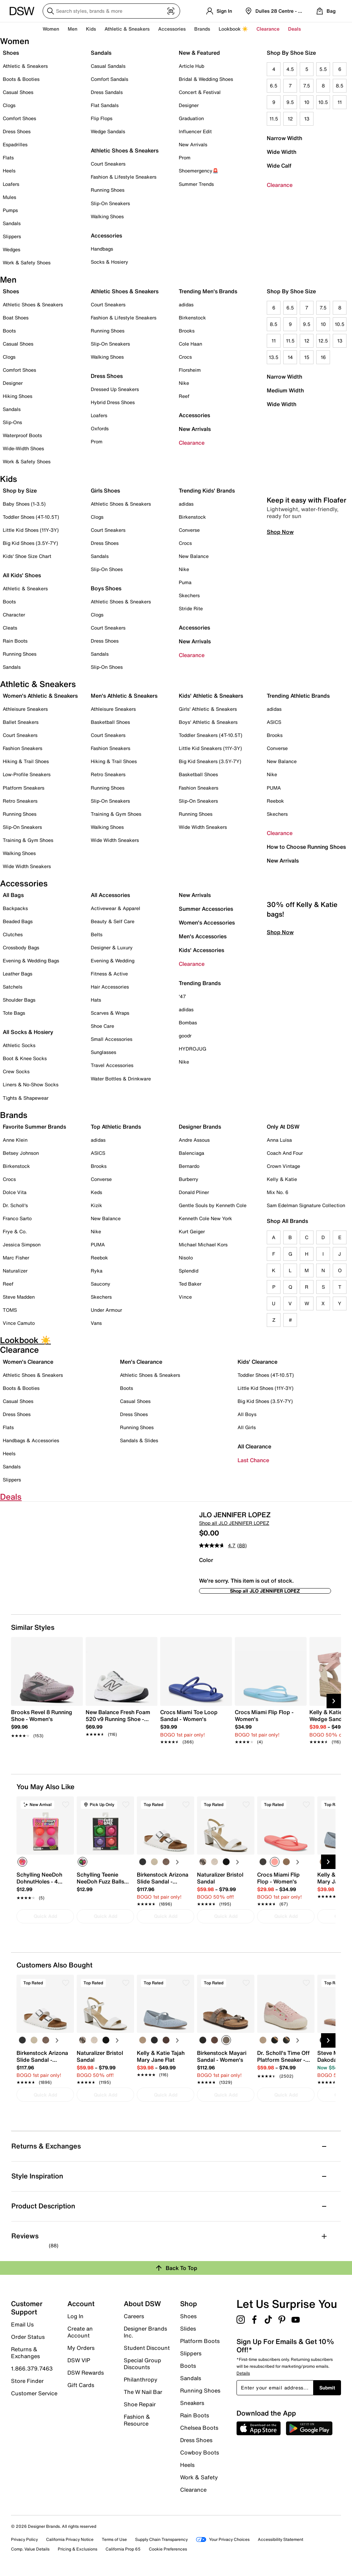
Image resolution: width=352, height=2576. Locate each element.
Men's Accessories (203, 936)
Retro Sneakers (20, 800)
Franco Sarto (17, 1218)
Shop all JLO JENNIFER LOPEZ (234, 1523)
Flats (8, 157)
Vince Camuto (19, 1323)
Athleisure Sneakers (25, 708)
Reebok (275, 800)
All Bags (13, 895)
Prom (184, 157)
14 (290, 357)
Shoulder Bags (19, 999)
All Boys (247, 1414)
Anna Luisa (279, 1139)
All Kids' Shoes (22, 575)
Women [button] (51, 28)
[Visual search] (171, 11)
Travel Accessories (112, 1065)
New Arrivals (193, 144)
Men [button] (72, 28)
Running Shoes (107, 189)
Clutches (13, 934)
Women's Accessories (207, 922)
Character (14, 614)
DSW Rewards (85, 2372)
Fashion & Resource (137, 2420)
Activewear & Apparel (115, 908)
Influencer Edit (195, 131)
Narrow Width (284, 138)
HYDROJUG (192, 1048)
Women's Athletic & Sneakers (40, 695)
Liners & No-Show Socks (30, 1084)
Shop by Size (20, 490)
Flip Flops (101, 118)
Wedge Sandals (108, 131)
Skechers (189, 595)
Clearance (280, 185)
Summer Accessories (206, 909)
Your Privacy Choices (223, 2539)
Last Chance (253, 1460)
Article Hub (191, 66)
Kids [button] (91, 28)
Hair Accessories (110, 986)
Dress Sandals (107, 92)
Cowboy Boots (199, 2452)
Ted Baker (190, 1283)
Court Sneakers (108, 163)
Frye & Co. (15, 1231)
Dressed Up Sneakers (115, 389)
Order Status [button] (28, 2337)
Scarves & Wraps (110, 1012)
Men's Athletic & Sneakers (124, 695)
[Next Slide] (334, 1701)
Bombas (188, 1022)
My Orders (81, 2348)
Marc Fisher (16, 1257)
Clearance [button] (267, 28)
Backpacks (15, 908)
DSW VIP (78, 2360)
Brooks (187, 330)
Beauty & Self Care (112, 921)
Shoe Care (102, 1026)
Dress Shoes (17, 131)
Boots (9, 330)
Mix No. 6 (277, 1192)
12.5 (323, 340)
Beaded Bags (18, 921)
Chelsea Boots (199, 2428)
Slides (188, 2328)
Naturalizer (15, 1270)
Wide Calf (279, 165)
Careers (134, 2316)
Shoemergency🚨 (198, 170)
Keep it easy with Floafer (306, 596)
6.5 (273, 85)
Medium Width (285, 390)
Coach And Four (285, 1153)
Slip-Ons (12, 422)
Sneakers (192, 2403)
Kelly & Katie (282, 1179)
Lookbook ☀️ (233, 28)
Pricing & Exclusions (77, 2549)
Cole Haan (190, 343)
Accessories (194, 415)
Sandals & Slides (139, 1440)
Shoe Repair (140, 2404)
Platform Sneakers (23, 787)
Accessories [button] (172, 28)
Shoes (11, 53)
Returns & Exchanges (25, 2352)
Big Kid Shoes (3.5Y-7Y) (30, 543)
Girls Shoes (105, 490)
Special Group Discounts (142, 2363)
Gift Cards (80, 2384)
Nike (184, 383)
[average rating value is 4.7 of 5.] (218, 1545)
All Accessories (110, 895)
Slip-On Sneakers (110, 203)
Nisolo (186, 1257)
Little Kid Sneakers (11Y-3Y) (210, 748)
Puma (185, 582)
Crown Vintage (283, 1166)
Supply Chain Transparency (161, 2539)
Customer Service (34, 2393)
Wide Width (281, 152)
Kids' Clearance (257, 1362)
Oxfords (100, 428)
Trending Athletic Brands (298, 695)
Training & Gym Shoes (28, 840)
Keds (96, 1192)
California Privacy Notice (70, 2539)
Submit (327, 2387)
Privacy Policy (24, 2539)
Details (243, 2373)
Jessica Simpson (22, 1244)
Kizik (96, 1205)
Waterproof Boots (22, 435)
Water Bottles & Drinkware (121, 1078)
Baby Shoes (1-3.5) (24, 503)
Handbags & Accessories (31, 1440)
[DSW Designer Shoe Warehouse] (22, 10)
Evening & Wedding (112, 960)
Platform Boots (200, 2341)
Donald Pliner (194, 1192)
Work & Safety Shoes (27, 262)
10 (306, 102)
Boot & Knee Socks (25, 1058)
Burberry (188, 1179)
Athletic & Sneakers (25, 66)
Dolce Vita (14, 1192)
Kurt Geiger (192, 1231)
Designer (189, 105)
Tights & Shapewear (25, 1097)
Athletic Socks (19, 1045)
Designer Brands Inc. (145, 2332)
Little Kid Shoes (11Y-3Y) (31, 530)
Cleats (10, 627)
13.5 (273, 357)
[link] (45, 1720)
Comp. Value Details (30, 2549)
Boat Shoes (16, 317)
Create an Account (80, 2332)
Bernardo (189, 1166)
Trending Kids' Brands (207, 490)
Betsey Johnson (21, 1153)
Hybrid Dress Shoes (113, 402)
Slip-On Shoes (107, 569)
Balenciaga (191, 1153)
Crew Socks (16, 1071)
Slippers (12, 236)
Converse (189, 530)
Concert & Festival (200, 92)
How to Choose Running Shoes (306, 847)
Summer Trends (196, 184)
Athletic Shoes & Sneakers (124, 150)
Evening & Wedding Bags (31, 960)
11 (340, 102)
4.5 (290, 69)
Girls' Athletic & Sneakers (208, 708)
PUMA (274, 787)
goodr (185, 1035)
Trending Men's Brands (208, 291)
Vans (96, 1323)
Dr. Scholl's (15, 1205)
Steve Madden (19, 1296)
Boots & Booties (21, 79)
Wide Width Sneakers (27, 866)
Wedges (11, 249)
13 (306, 118)
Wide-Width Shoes (23, 448)
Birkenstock (192, 317)
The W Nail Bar (143, 2392)
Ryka (96, 1270)
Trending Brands (200, 983)
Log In (75, 2316)
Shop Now (280, 628)
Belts (96, 934)
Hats (96, 999)
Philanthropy (140, 2379)
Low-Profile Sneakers (27, 774)
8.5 (339, 85)
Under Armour (106, 1309)
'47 (182, 996)
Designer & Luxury (112, 947)
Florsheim (190, 369)
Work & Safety (199, 2477)
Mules (9, 197)
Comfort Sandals (109, 79)
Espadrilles (15, 144)
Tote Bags (14, 1012)
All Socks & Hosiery (28, 1032)
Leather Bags (17, 973)
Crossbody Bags (21, 947)
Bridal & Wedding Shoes (206, 79)
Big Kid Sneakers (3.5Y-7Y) (210, 761)
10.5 (323, 102)
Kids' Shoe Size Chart (27, 556)
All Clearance (254, 1446)
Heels (9, 170)
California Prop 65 (123, 2549)
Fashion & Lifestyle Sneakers (123, 176)
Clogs (9, 105)
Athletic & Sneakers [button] (127, 28)
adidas (186, 304)
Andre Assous (194, 1139)
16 (323, 357)
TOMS (10, 1309)
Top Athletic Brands (116, 1126)
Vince (185, 1296)
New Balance (194, 556)
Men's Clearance (141, 1362)
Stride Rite (191, 608)
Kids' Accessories (201, 950)
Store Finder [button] (27, 2381)
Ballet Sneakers (20, 722)
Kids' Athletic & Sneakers (211, 695)
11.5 (274, 118)
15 (306, 357)
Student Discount (147, 2348)
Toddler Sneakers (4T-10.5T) (210, 735)
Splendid (188, 1270)
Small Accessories (111, 1039)
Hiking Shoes (17, 396)
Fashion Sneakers (22, 748)
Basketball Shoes (110, 722)
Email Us (22, 2324)
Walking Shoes (107, 216)
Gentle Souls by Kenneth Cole (212, 1205)
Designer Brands (200, 1126)
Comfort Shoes (19, 118)
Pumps (10, 210)
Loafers (11, 184)
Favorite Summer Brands (34, 1126)
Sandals (12, 223)
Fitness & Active (109, 973)
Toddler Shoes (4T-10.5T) (31, 516)
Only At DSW (283, 1126)
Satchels (12, 986)
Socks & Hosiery (109, 261)
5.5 (323, 69)
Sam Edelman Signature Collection (306, 1205)
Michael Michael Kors (203, 1244)
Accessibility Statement (280, 2539)
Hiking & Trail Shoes (26, 761)
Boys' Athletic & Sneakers (208, 722)
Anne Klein (15, 1139)
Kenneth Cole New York (205, 1218)
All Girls (247, 1427)
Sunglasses (103, 1052)
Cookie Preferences (168, 2549)
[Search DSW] (111, 11)
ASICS (274, 722)
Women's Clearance (28, 1362)
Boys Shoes (106, 588)
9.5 (290, 102)
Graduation (191, 118)
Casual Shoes (18, 92)
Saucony (100, 1283)
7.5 (306, 85)
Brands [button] (202, 28)
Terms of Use (114, 2539)
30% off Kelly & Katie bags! (302, 1005)
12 (290, 118)
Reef (184, 396)
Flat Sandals (105, 105)
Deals (294, 28)
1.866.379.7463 (32, 2368)
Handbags (102, 248)
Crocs (185, 356)
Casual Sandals (108, 66)
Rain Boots (15, 640)
